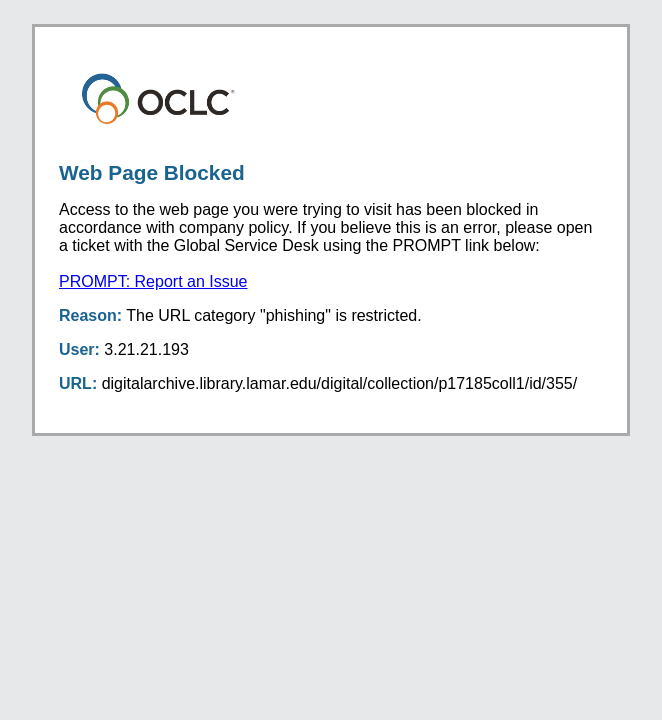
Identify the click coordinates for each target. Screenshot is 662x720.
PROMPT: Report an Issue (153, 281)
